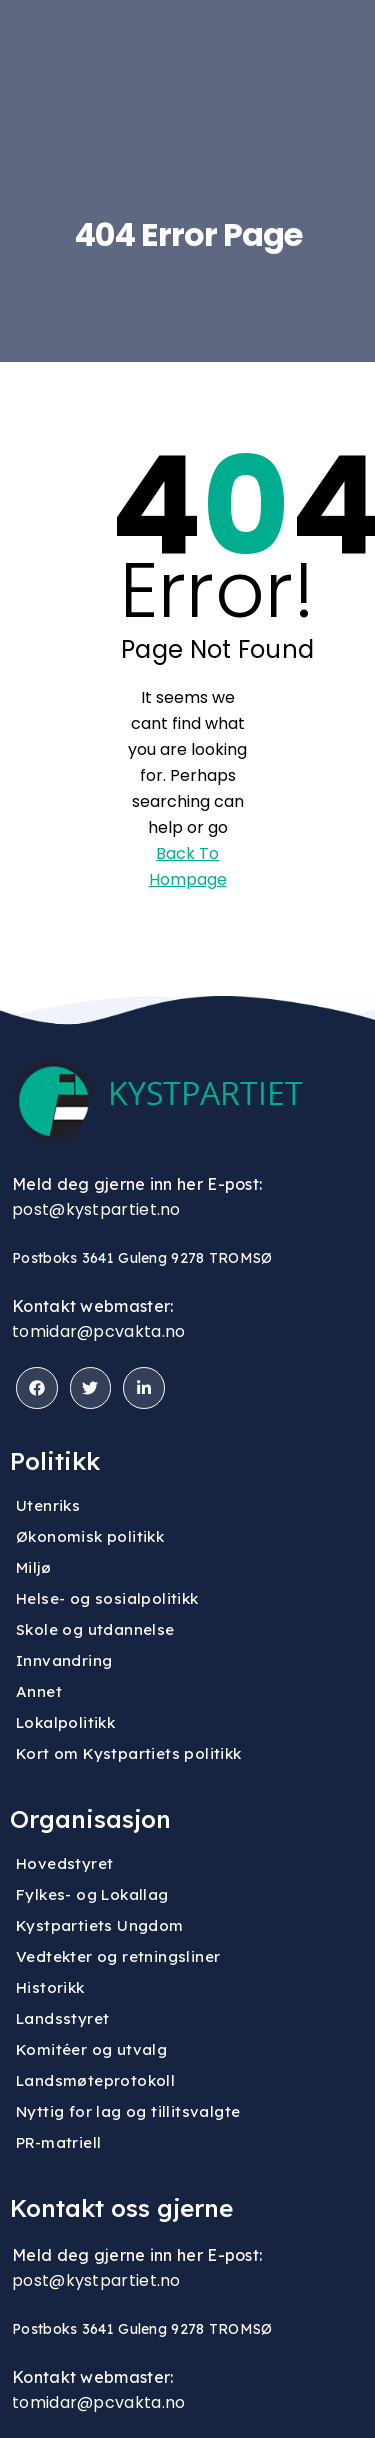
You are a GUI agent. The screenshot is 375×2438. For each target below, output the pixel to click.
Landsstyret (62, 2018)
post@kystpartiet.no (96, 1209)
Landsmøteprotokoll (95, 2080)
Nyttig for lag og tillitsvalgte (128, 2111)
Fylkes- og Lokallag (92, 1894)
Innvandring (64, 1660)
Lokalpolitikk (65, 1722)
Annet (39, 1691)
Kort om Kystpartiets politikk (129, 1753)
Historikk (50, 1987)
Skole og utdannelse (95, 1629)
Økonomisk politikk (90, 1536)
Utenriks (48, 1505)
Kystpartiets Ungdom (100, 1925)
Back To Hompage (188, 866)
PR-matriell (58, 2142)
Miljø (33, 1567)
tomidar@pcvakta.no (98, 1331)
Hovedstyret (64, 1863)
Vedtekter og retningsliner (118, 1956)
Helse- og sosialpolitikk (107, 1598)
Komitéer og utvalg (91, 2049)
